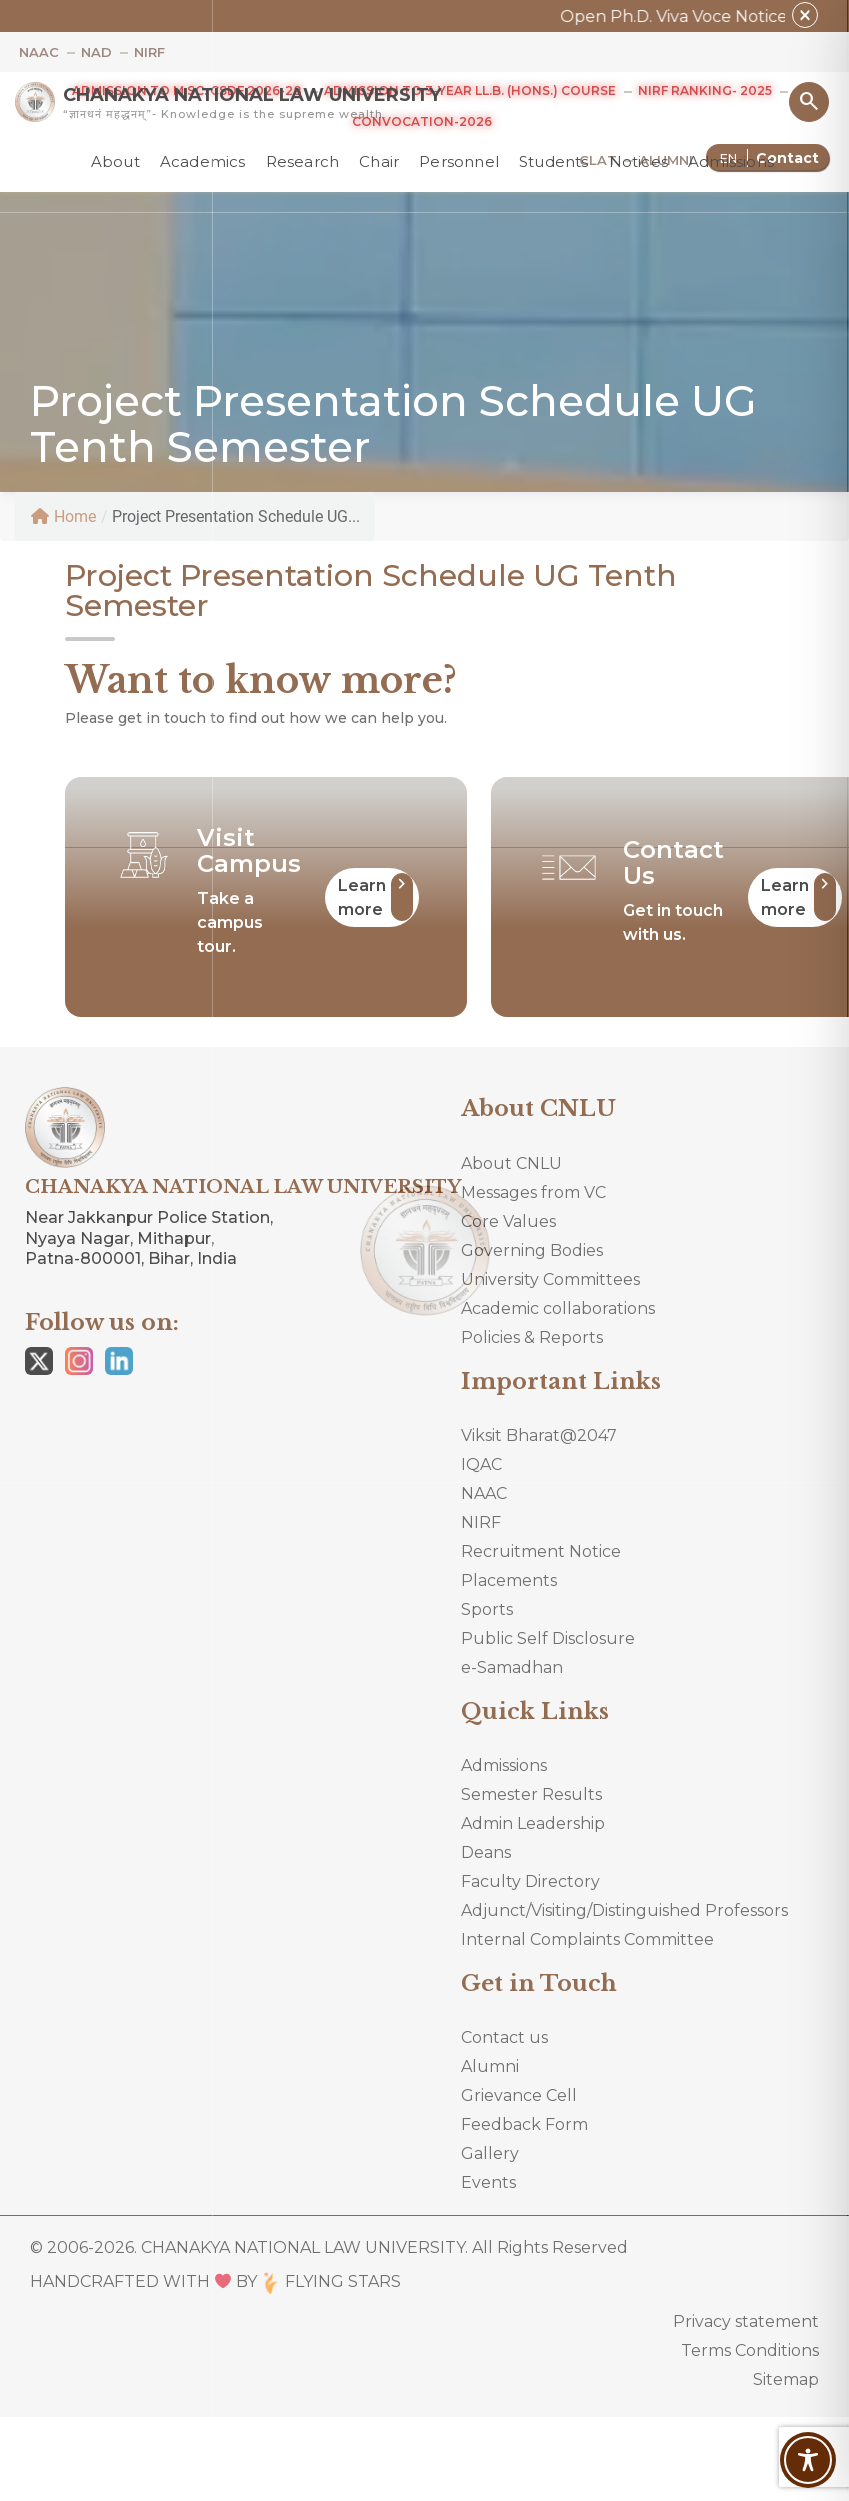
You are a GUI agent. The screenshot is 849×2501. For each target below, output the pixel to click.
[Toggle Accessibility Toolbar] (808, 2460)
